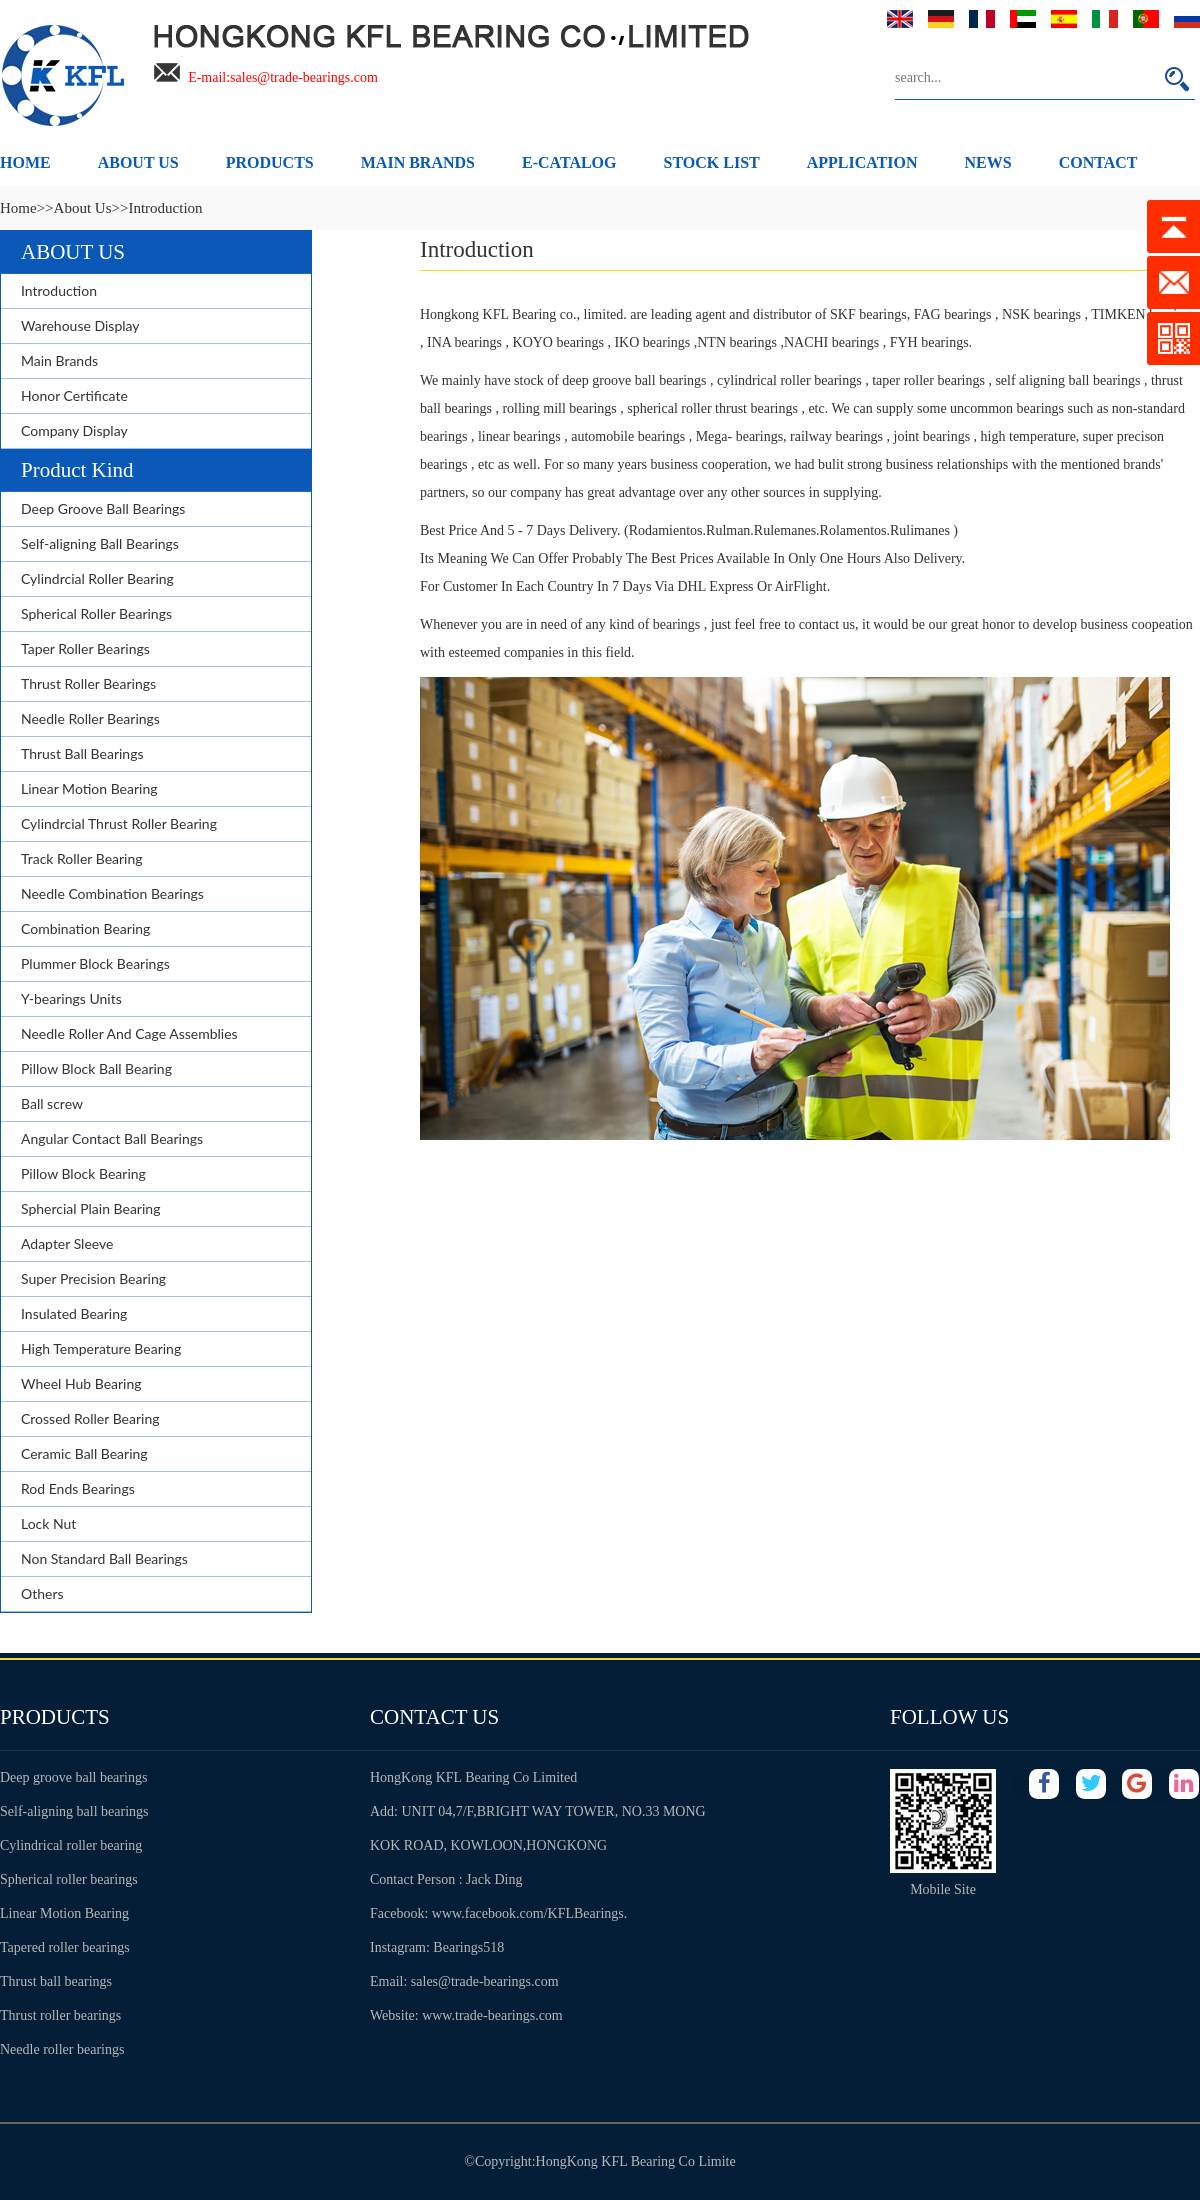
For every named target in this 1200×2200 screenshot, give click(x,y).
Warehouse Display (80, 325)
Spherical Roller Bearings (96, 613)
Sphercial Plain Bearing (90, 1208)
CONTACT (1098, 162)
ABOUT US (138, 162)
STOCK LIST (712, 162)
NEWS (988, 162)
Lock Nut (48, 1523)
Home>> (27, 208)
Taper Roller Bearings (85, 648)
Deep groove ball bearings (73, 1777)
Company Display (74, 430)
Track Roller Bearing (82, 858)
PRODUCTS (270, 162)
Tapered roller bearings (65, 1947)
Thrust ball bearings (56, 1981)
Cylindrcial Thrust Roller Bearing (119, 823)
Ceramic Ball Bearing (84, 1453)
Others (42, 1593)
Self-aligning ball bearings (74, 1811)
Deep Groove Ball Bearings (103, 508)
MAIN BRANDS (418, 162)
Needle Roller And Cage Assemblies (129, 1033)
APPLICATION (862, 162)
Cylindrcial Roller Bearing (97, 578)
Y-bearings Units (71, 998)
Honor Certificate (74, 395)
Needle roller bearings (62, 2049)
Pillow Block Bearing (83, 1173)
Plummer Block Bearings (95, 963)
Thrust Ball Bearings (82, 753)
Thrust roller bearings (60, 2015)
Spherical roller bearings (69, 1879)
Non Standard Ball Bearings (104, 1558)
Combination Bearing (85, 928)
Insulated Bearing (74, 1313)
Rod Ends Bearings (78, 1488)
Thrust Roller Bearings (88, 683)
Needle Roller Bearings (90, 718)
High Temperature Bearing (101, 1348)
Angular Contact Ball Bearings (112, 1138)
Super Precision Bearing (93, 1278)
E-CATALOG (569, 162)
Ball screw (52, 1103)
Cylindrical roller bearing (71, 1845)
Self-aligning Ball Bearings (100, 543)
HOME (25, 162)
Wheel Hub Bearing (81, 1383)
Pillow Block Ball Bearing (96, 1068)
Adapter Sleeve (67, 1243)
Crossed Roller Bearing (90, 1418)
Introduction (59, 290)
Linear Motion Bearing (89, 788)
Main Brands (59, 360)
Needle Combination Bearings (112, 893)
